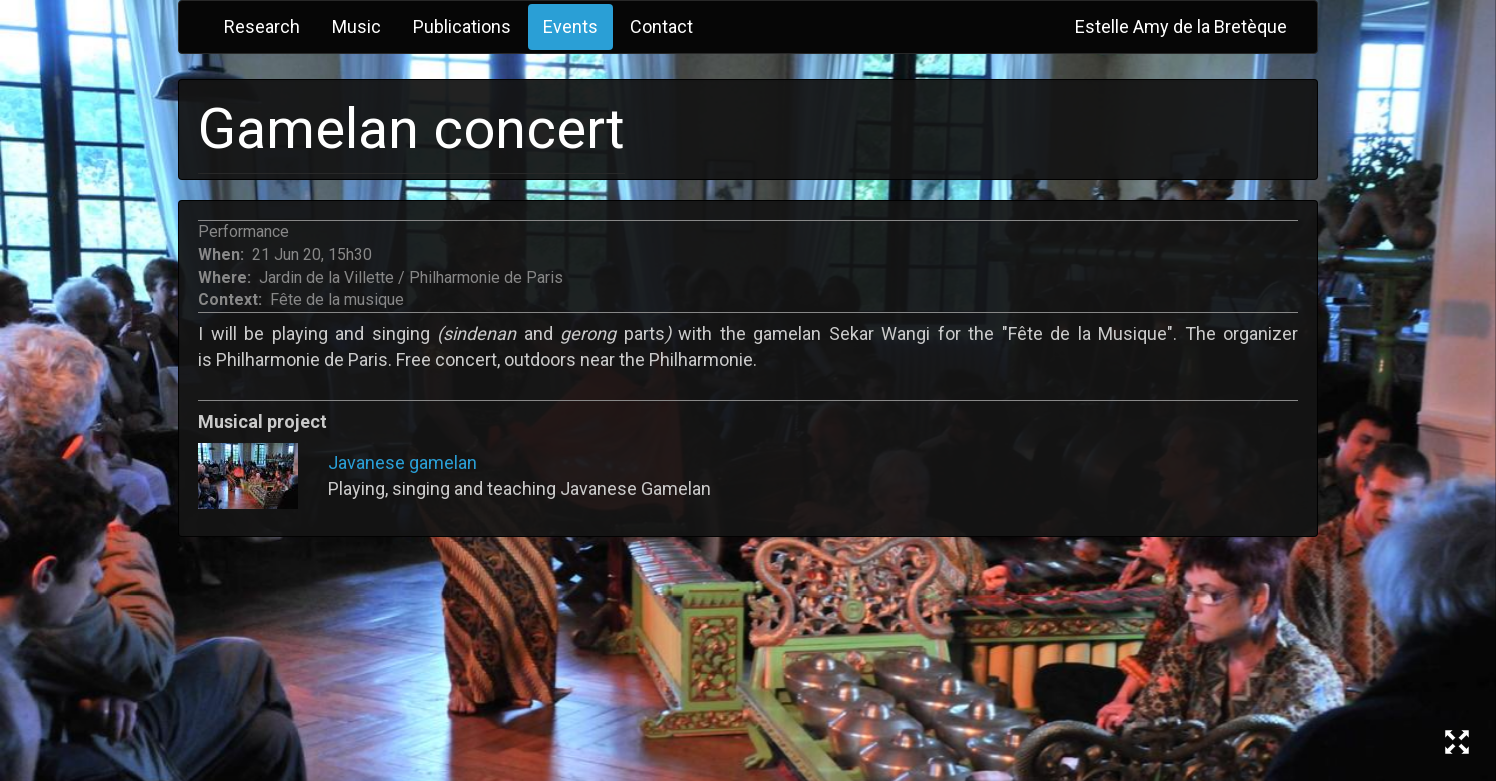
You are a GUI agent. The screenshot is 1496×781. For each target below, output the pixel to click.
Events (570, 26)
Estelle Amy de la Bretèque (1181, 26)
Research (262, 26)
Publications (462, 26)
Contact (661, 26)
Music (356, 26)
